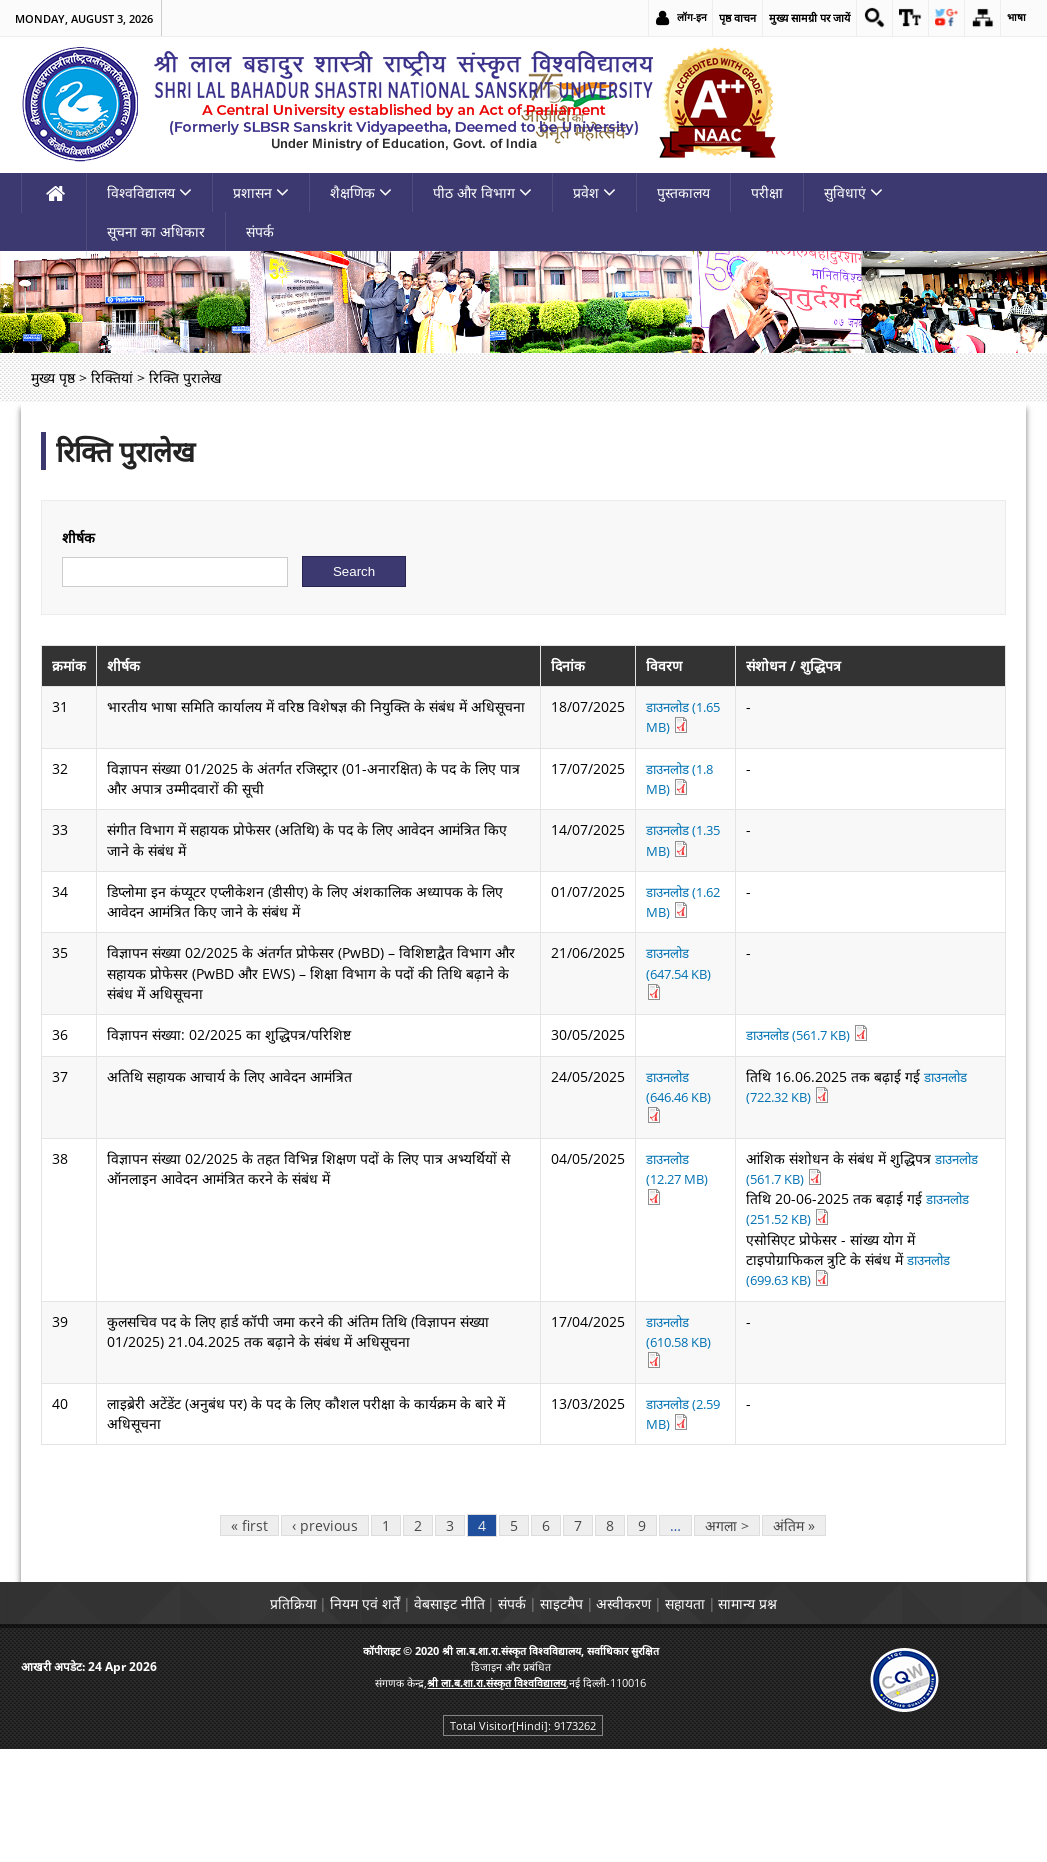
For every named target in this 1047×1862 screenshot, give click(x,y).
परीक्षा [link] (767, 307)
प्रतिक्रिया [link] (228, 1698)
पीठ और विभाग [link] (482, 307)
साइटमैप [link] (570, 1698)
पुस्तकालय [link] (683, 307)
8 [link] (610, 1620)
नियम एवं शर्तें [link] (319, 1698)
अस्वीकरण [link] (651, 1698)
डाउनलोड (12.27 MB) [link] (671, 1292)
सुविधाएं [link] (853, 307)
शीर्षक (78, 652)
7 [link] (578, 1620)
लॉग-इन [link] (678, 17)
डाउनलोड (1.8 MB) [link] (673, 893)
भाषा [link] (1016, 17)
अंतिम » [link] (794, 1620)
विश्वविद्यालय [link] (149, 307)
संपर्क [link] (260, 346)
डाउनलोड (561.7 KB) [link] (812, 1149)
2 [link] (418, 1620)
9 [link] (642, 1620)
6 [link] (546, 1620)
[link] (863, 18)
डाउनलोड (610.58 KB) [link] (673, 1434)
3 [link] (450, 1620)
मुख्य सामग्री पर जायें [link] (796, 17)
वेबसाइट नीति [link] (421, 1698)
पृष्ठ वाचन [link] (724, 17)
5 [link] (514, 1620)
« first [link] (249, 1620)
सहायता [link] (731, 1698)
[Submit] (354, 686)
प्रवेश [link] (594, 307)
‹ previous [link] (325, 1620)
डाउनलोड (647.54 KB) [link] (673, 1086)
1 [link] (386, 1620)
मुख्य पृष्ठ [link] (53, 492)
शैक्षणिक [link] (361, 307)
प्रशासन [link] (261, 307)
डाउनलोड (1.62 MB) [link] (677, 1016)
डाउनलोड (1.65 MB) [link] (677, 831)
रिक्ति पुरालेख (125, 566)
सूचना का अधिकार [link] (156, 346)
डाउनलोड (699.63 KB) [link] (896, 1374)
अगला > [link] (727, 1620)
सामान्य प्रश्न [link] (812, 1698)
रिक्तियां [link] (112, 492)
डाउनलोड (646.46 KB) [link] (673, 1210)
